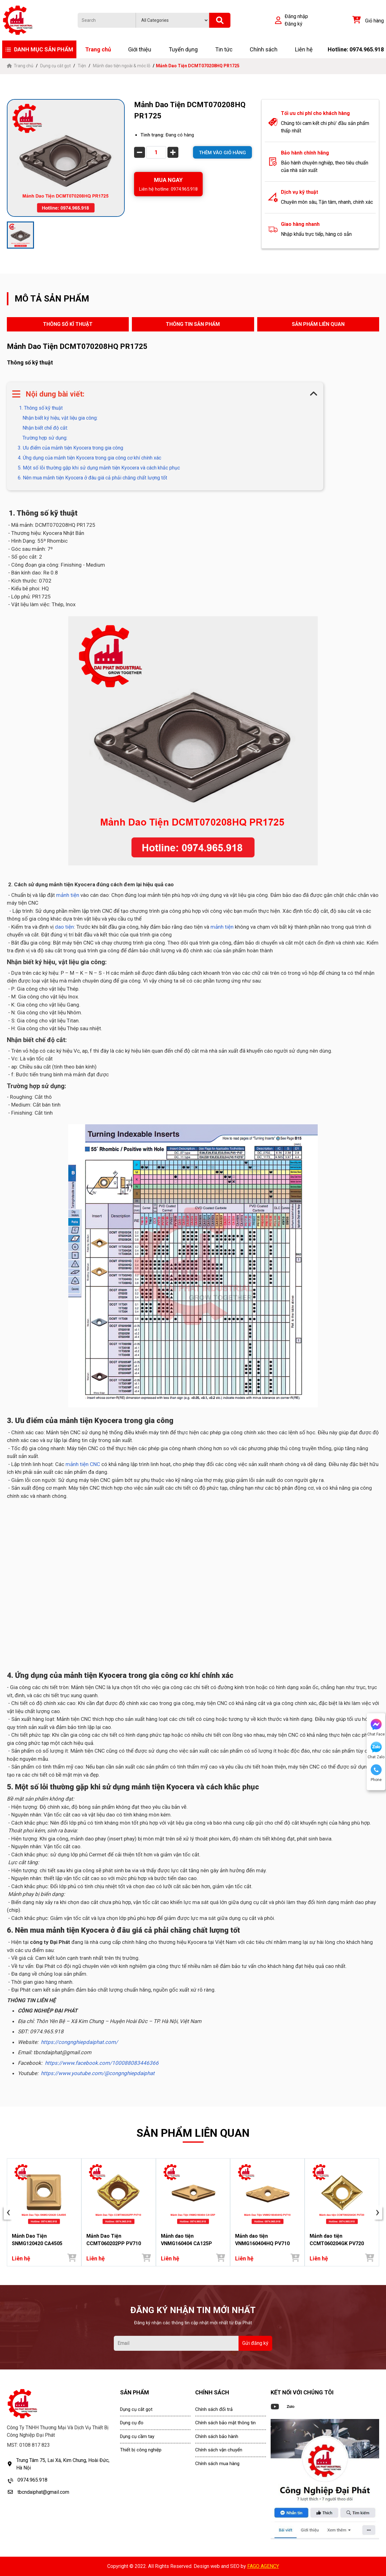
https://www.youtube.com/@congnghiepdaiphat (98, 2073)
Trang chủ (98, 49)
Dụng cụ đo (131, 2423)
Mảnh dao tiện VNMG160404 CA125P (186, 2239)
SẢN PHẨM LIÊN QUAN (318, 324)
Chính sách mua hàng (217, 2463)
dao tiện (64, 927)
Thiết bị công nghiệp (141, 2450)
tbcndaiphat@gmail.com (43, 2492)
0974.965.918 (32, 2480)
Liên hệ (304, 49)
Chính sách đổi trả (214, 2409)
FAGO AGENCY (263, 2566)
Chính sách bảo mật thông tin (225, 2423)
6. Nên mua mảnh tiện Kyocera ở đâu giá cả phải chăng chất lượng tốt (92, 478)
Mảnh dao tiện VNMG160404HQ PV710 (262, 2239)
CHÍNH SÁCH (212, 2392)
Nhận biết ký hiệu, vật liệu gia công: (60, 418)
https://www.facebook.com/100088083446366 (102, 2063)
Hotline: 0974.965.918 (356, 49)
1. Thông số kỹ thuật (40, 408)
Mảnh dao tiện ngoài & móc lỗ (121, 65)
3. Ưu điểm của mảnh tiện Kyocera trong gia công (70, 448)
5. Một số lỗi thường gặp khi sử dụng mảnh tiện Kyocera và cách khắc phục (99, 468)
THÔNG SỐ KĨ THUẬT (68, 324)
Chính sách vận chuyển (218, 2450)
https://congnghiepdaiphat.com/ (79, 2042)
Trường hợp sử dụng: (44, 438)
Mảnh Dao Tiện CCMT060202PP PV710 (113, 2239)
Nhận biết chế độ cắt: (45, 428)
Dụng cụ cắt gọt (55, 65)
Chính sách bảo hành (216, 2436)
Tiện (82, 65)
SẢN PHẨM (134, 2392)
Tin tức (224, 49)
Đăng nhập (296, 16)
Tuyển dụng (183, 49)
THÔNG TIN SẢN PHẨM (193, 324)
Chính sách (263, 49)
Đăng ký (293, 24)
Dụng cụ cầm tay (137, 2436)
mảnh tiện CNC (82, 1464)
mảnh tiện (67, 895)
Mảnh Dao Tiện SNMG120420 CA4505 (37, 2239)
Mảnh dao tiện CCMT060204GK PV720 (337, 2239)
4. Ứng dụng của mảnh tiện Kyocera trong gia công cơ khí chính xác (89, 458)
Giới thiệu (139, 49)
